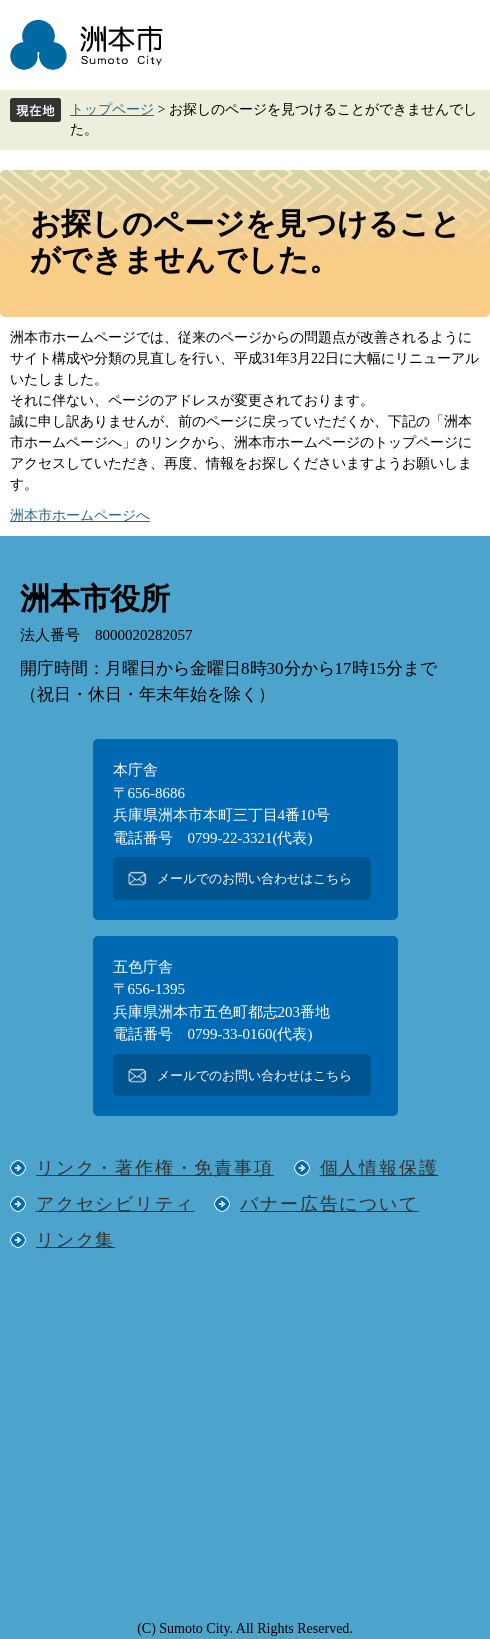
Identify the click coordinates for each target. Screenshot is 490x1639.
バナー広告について (329, 1204)
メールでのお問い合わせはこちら (254, 878)
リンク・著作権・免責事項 (155, 1168)
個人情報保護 (379, 1168)
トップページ (112, 109)
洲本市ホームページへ (80, 515)
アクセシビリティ (115, 1204)
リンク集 (75, 1240)
